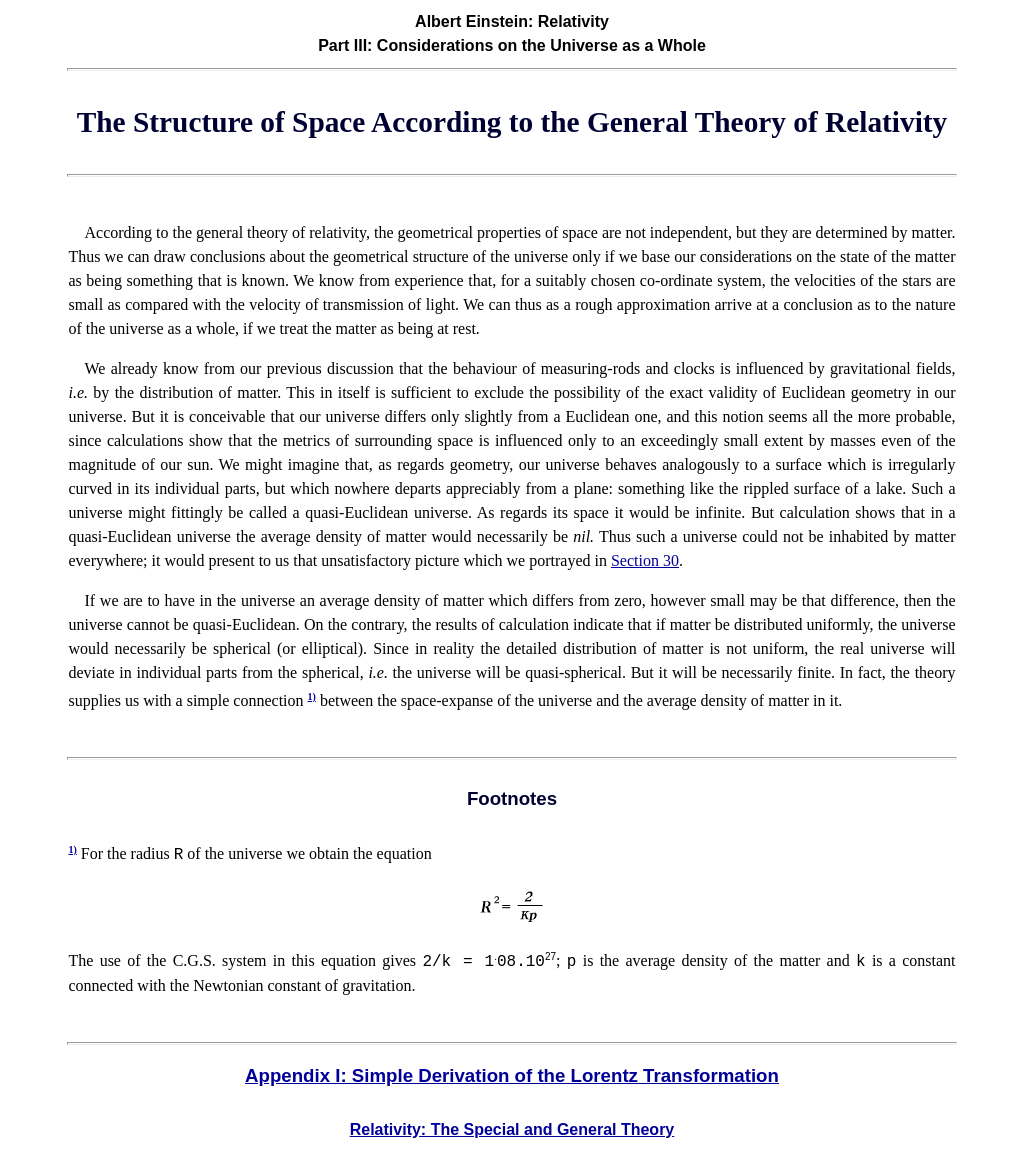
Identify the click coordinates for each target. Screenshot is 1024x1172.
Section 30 (645, 560)
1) (312, 696)
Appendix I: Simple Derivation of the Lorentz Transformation (512, 1075)
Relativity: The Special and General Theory (512, 1129)
